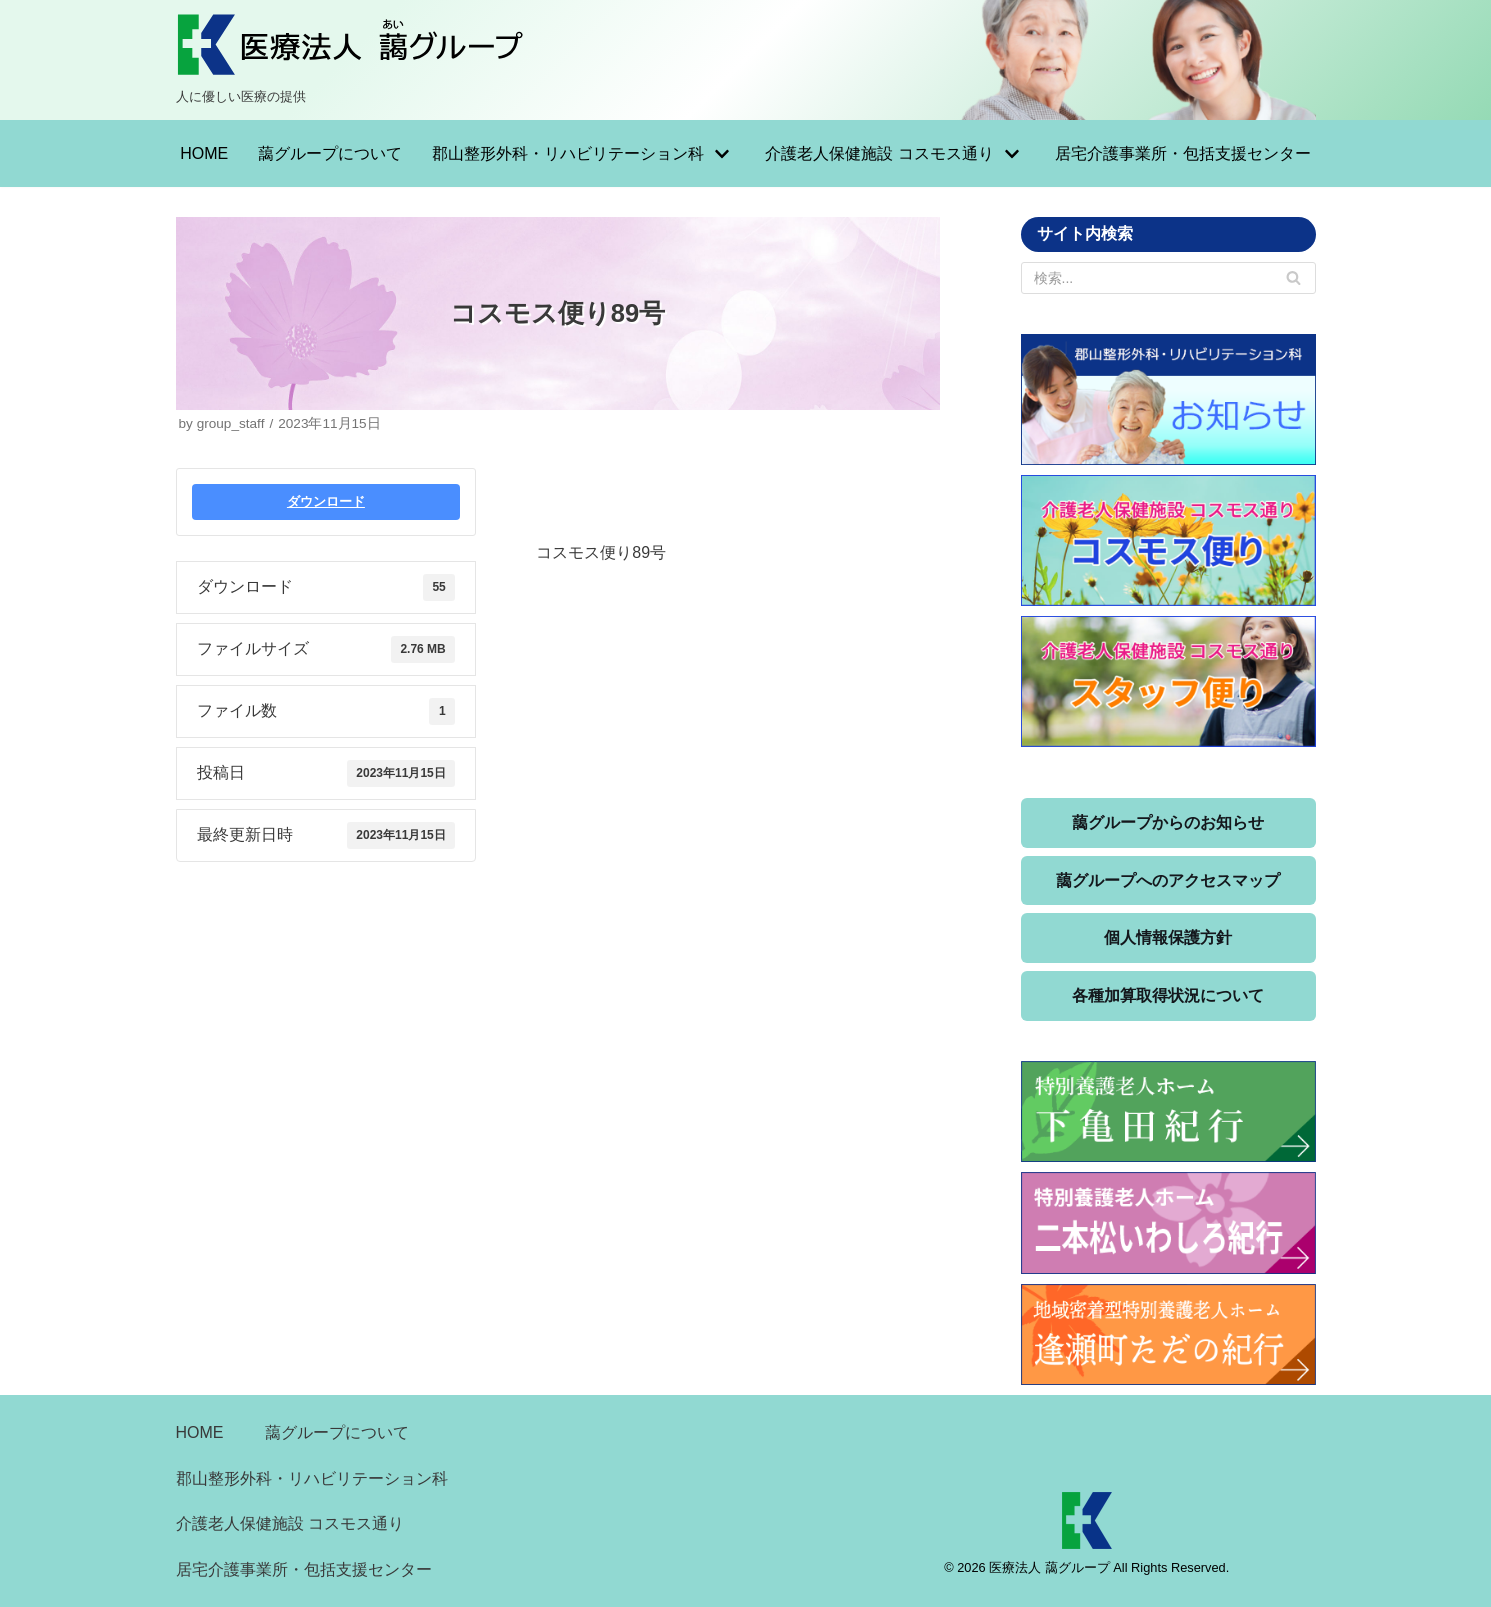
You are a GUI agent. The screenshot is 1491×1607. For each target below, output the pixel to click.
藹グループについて (330, 153)
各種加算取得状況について (1168, 995)
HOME (204, 153)
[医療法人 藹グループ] (351, 60)
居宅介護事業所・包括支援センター (1183, 153)
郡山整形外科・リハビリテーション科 (312, 1478)
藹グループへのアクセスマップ (1168, 880)
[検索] (1293, 278)
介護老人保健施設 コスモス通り (290, 1523)
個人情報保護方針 (1168, 937)
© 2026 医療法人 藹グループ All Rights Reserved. (1086, 1567)
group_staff (231, 423)
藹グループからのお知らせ (1168, 822)
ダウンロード (326, 501)
